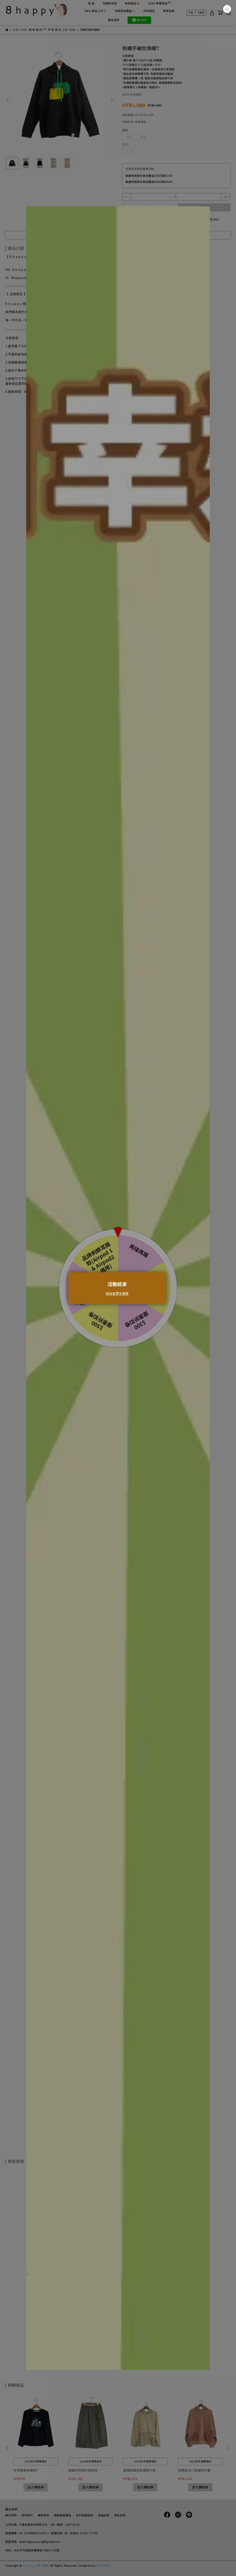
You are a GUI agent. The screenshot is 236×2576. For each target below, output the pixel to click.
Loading (118, 1288)
